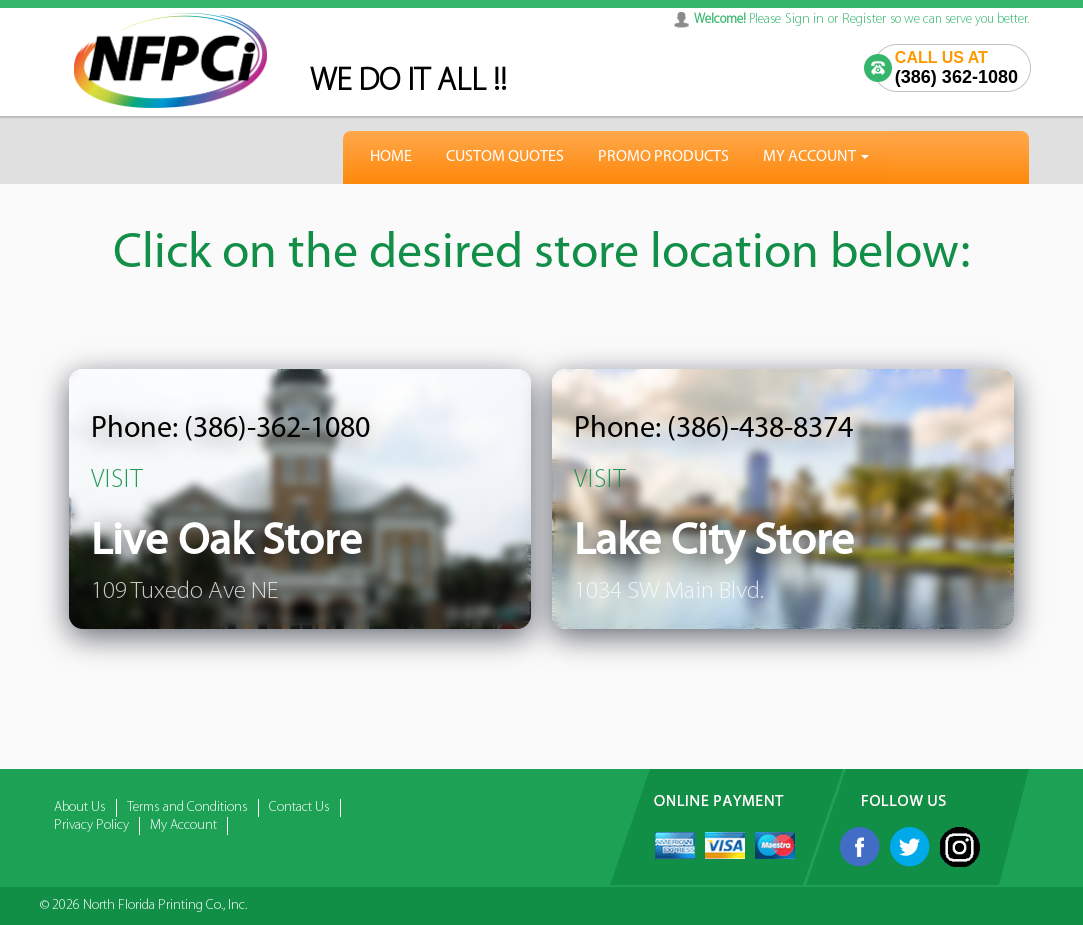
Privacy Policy (91, 825)
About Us (80, 807)
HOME (391, 157)
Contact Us (299, 807)
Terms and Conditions (187, 807)
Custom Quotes (505, 157)
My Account (183, 825)
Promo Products (663, 157)
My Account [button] (816, 157)
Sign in (804, 19)
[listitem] (300, 499)
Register (864, 19)
